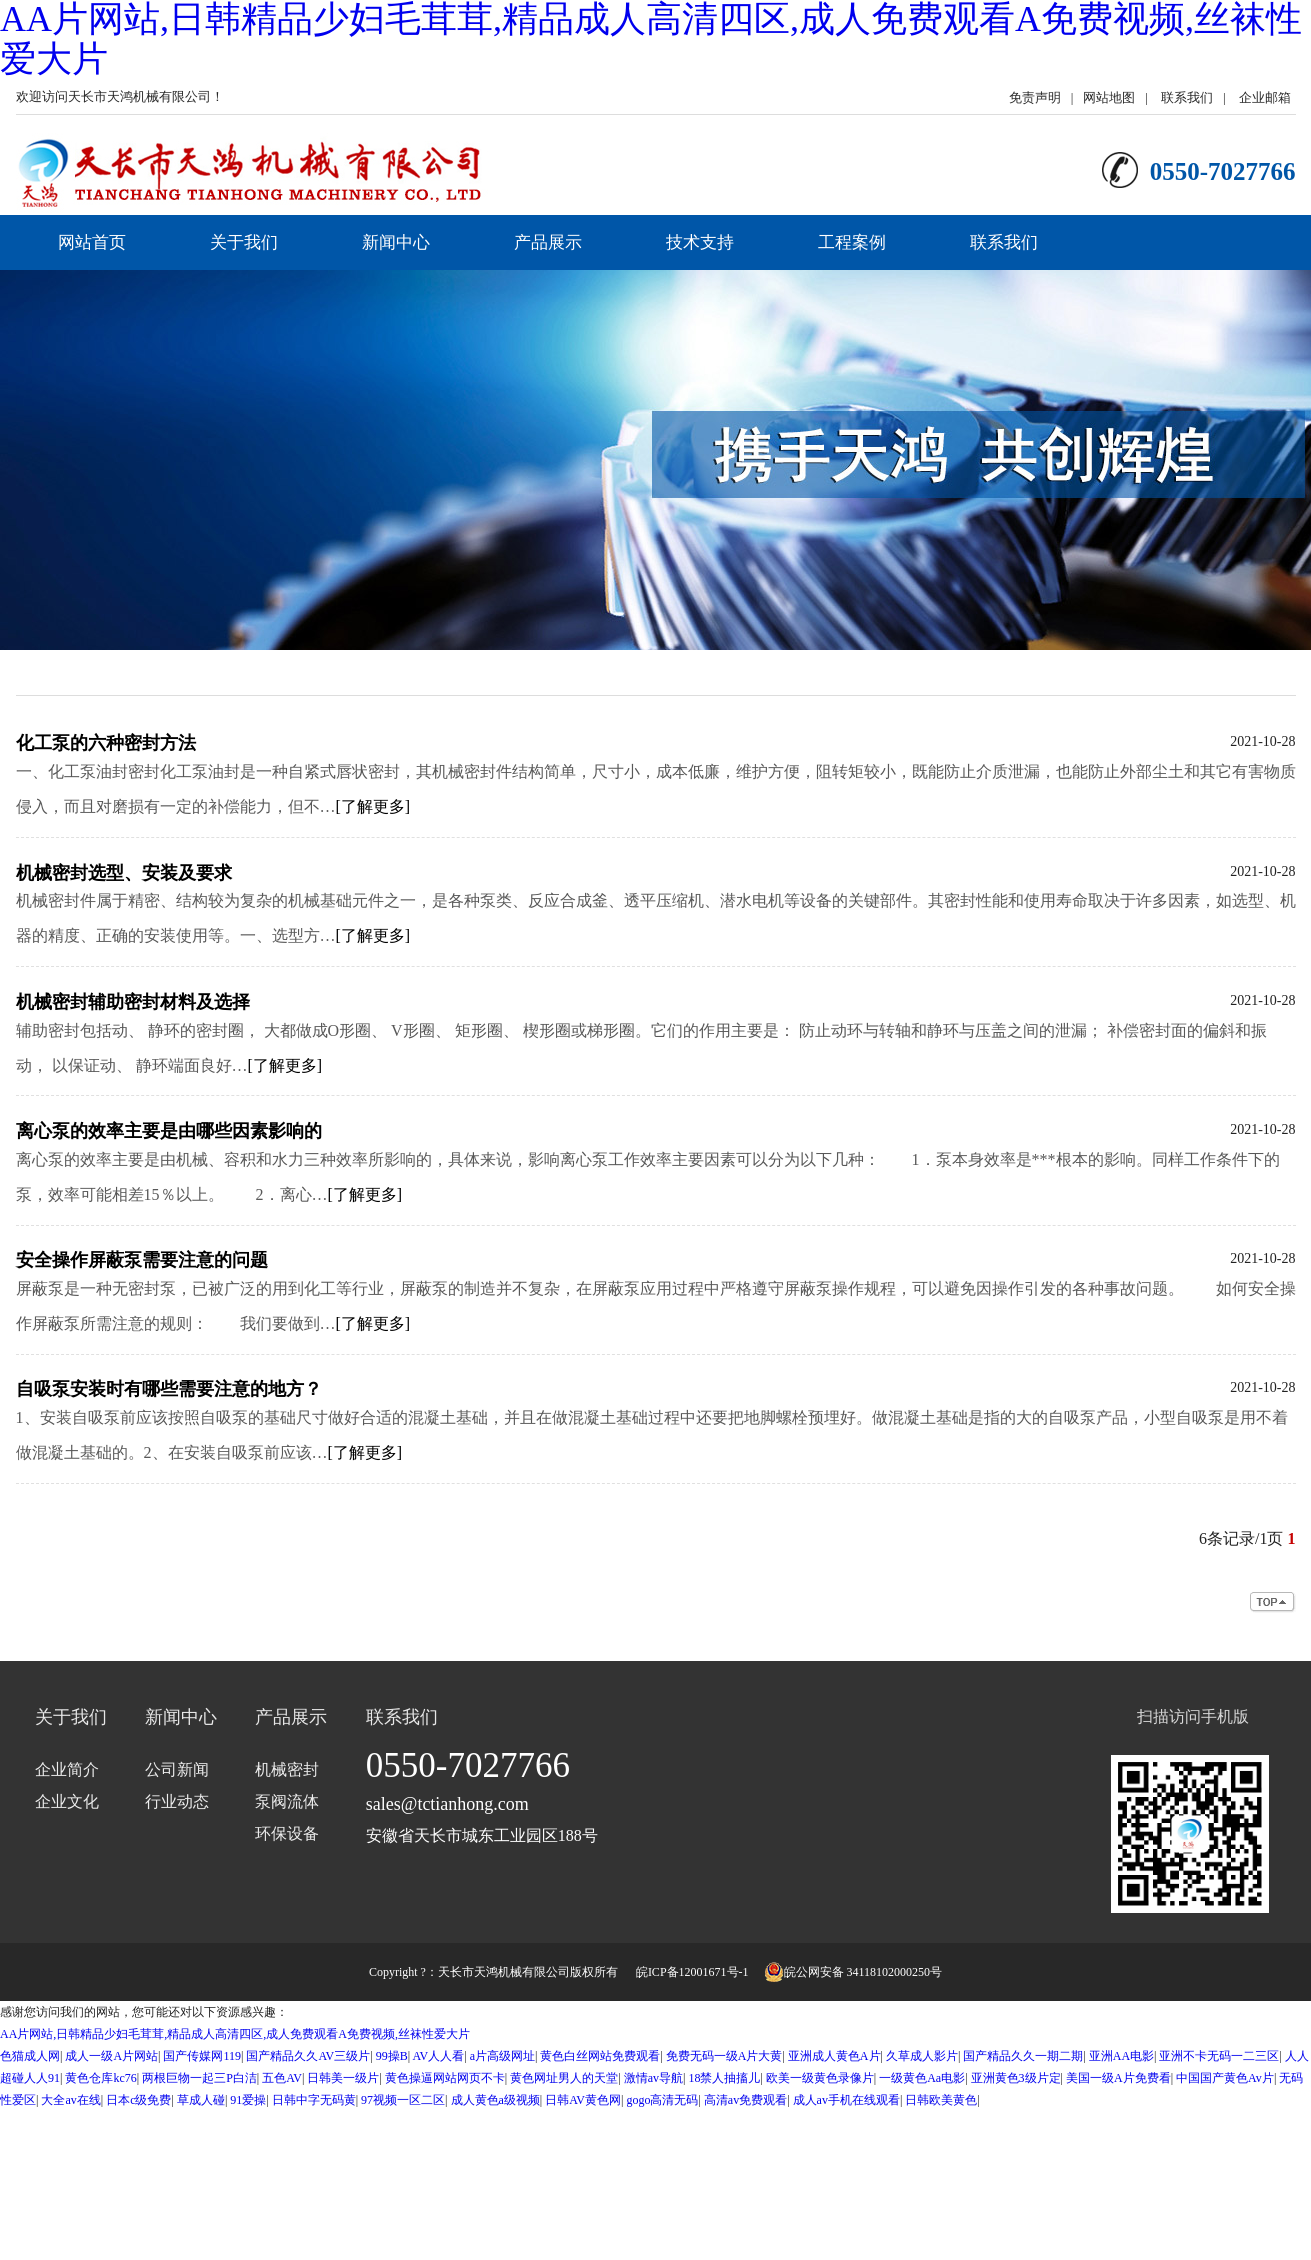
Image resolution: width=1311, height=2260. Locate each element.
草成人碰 (201, 2100)
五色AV (282, 2078)
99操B (392, 2056)
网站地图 (1109, 97)
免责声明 (1035, 97)
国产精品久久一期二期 (1023, 2056)
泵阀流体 (287, 1801)
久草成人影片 (922, 2056)
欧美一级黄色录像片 (820, 2078)
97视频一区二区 (403, 2100)
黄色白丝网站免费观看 (600, 2056)
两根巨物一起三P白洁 (199, 2078)
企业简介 (67, 1769)
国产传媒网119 (202, 2056)
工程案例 (852, 242)
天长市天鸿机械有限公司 (504, 1972)
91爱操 (248, 2100)
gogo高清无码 (662, 2100)
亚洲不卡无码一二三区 (1219, 2056)
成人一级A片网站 (111, 2056)
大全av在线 (70, 2100)
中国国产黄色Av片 (1225, 2078)
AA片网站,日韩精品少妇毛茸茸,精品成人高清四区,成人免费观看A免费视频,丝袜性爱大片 (235, 2034)
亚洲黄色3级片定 (1016, 2078)
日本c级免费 (138, 2100)
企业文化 (67, 1801)
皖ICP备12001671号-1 (692, 1972)
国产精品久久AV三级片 (308, 2056)
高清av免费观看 (745, 2100)
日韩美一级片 (343, 2078)
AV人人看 (438, 2056)
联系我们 (1187, 97)
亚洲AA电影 (1121, 2056)
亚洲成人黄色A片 (834, 2056)
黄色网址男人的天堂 (564, 2078)
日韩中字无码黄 (314, 2100)
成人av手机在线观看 (846, 2100)
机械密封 (287, 1769)
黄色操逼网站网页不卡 (445, 2078)
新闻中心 (396, 242)
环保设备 (287, 1833)
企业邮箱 (1265, 97)
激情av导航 (653, 2078)
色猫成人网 (30, 2056)
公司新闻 (177, 1769)
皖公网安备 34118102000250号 (853, 1972)
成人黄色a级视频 (495, 2100)
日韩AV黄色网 (583, 2100)
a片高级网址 (502, 2056)
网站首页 (92, 242)
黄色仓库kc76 (100, 2078)
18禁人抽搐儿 (724, 2078)
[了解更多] (373, 806)
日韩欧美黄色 (941, 2100)
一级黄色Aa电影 (922, 2078)
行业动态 (177, 1801)
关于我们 (244, 242)
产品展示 (548, 242)
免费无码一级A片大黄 (724, 2056)
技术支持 (700, 242)
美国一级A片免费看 (1118, 2078)
